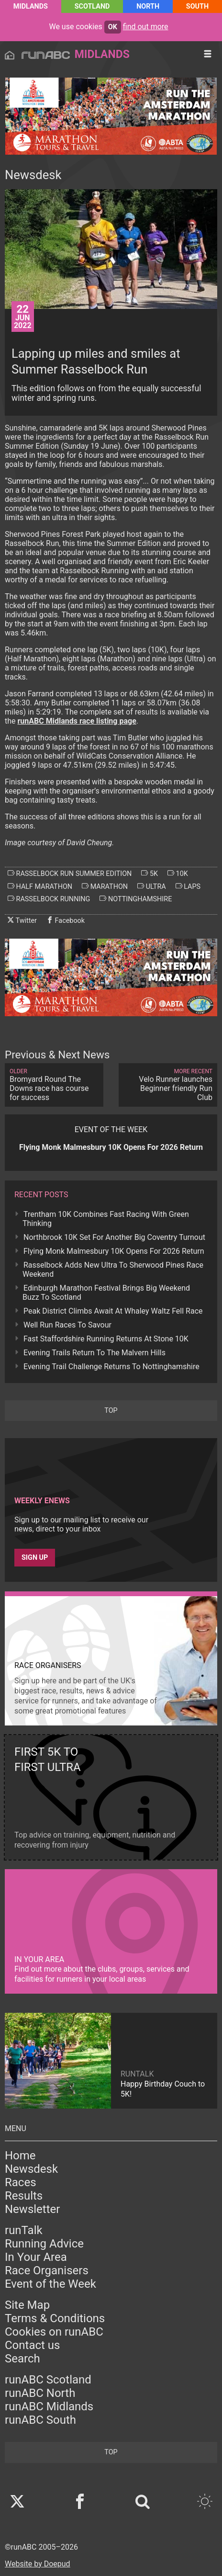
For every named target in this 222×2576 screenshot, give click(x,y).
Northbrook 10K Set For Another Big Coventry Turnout (114, 1237)
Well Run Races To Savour (67, 1324)
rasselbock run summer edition (70, 873)
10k (177, 873)
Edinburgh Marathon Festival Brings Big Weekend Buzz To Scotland (106, 1292)
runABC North (40, 2393)
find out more (145, 26)
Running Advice (44, 2243)
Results (24, 2195)
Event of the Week (50, 2284)
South (197, 6)
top (110, 1411)
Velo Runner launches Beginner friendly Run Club (167, 1085)
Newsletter (32, 2209)
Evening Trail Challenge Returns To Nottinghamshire (111, 1366)
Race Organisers (47, 2270)
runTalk (24, 2230)
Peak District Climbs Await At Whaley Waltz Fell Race (113, 1311)
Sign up (35, 1558)
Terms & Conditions (55, 2318)
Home (20, 2155)
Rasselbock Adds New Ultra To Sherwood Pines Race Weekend (112, 1269)
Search (22, 2358)
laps (188, 886)
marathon (105, 886)
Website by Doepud (37, 2563)
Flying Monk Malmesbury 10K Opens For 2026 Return (113, 1251)
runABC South (40, 2420)
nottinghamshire (136, 899)
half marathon (40, 886)
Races (20, 2182)
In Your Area (36, 2257)
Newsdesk (31, 2169)
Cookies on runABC (54, 2331)
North (147, 6)
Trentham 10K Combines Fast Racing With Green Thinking (105, 1219)
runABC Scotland (48, 2379)
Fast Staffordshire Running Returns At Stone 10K (106, 1338)
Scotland (92, 6)
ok (112, 27)
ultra (151, 886)
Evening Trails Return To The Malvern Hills (94, 1352)
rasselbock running (49, 899)
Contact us (32, 2345)
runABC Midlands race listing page (77, 721)
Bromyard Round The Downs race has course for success (54, 1085)
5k (149, 873)
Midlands (30, 6)
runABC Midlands (49, 2406)
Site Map (27, 2305)
